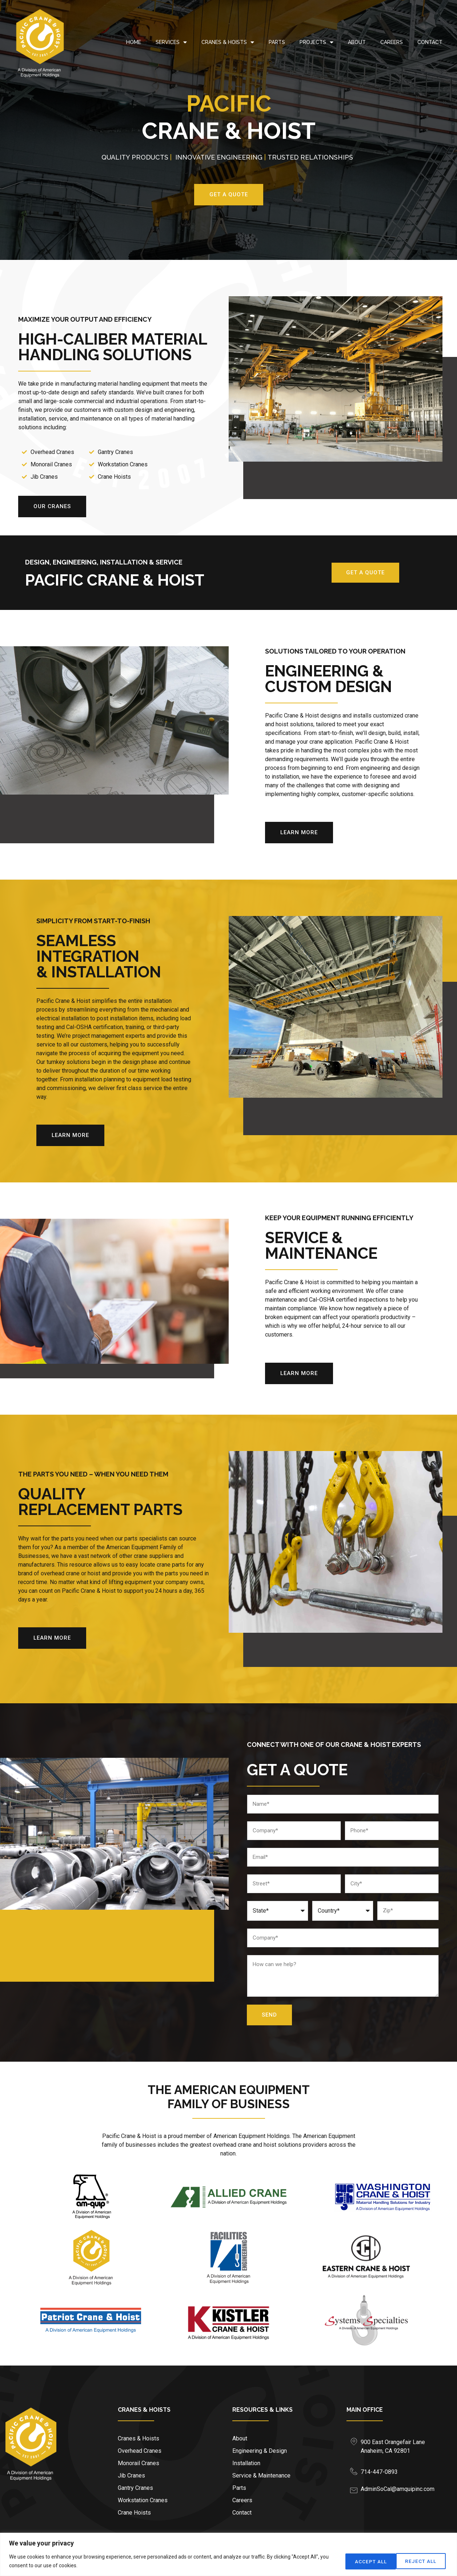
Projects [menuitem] (316, 42)
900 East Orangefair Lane (393, 2442)
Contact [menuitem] (429, 42)
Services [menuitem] (171, 42)
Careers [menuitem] (391, 42)
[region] (228, 2554)
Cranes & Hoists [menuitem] (227, 42)
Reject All (365, 2561)
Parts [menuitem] (277, 42)
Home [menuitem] (133, 42)
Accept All (421, 2561)
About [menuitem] (357, 42)
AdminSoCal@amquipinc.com (397, 2488)
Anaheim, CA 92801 (385, 2450)
